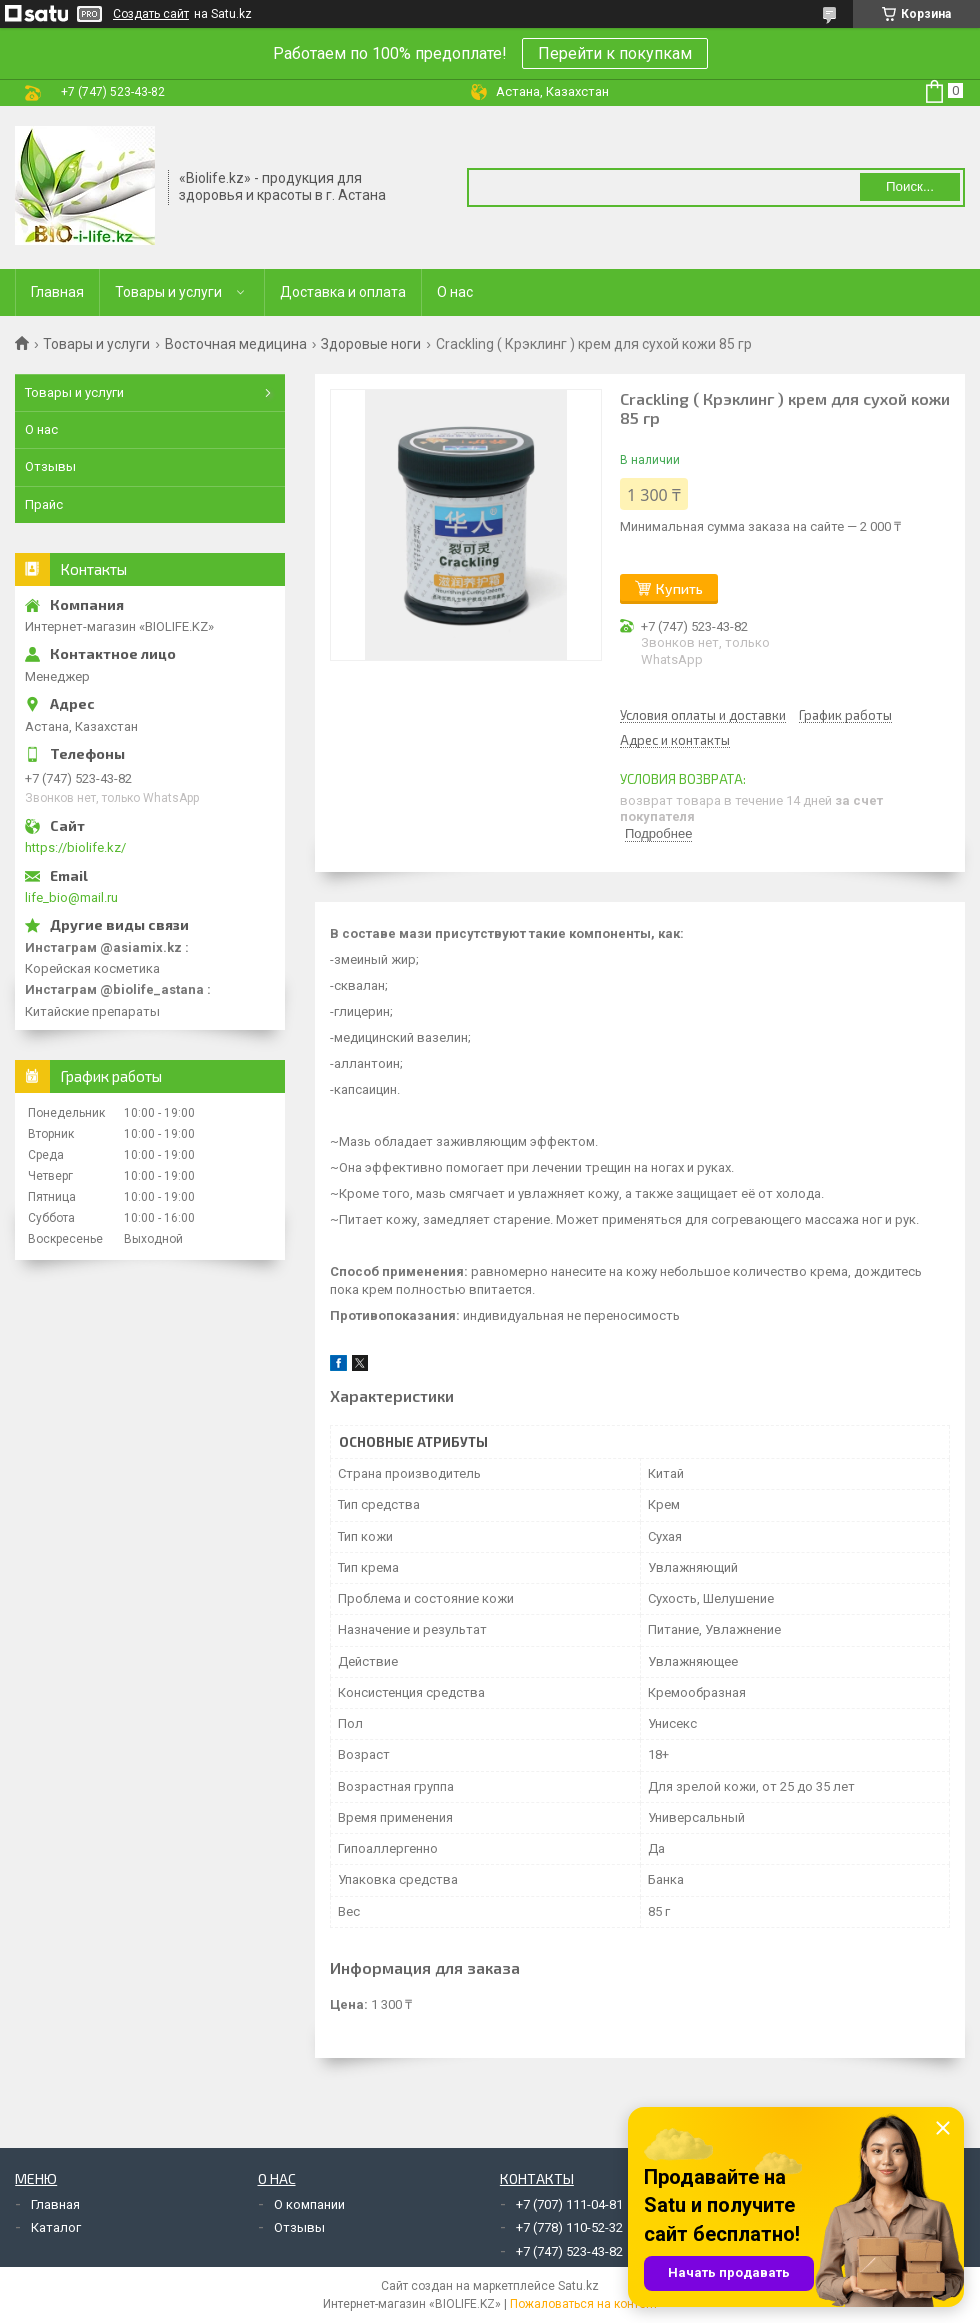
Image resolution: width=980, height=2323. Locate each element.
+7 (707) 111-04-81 (569, 2204)
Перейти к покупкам (615, 53)
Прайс (44, 504)
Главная (57, 292)
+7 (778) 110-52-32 (569, 2227)
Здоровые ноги (371, 344)
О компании (309, 2204)
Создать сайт (151, 14)
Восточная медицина (236, 344)
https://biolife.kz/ (75, 847)
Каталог (56, 2227)
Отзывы (50, 466)
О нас (455, 292)
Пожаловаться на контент (584, 2304)
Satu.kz (578, 2286)
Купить (679, 588)
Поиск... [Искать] (910, 186)
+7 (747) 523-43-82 (569, 2251)
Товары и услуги (168, 292)
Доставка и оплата (343, 292)
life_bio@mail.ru (71, 897)
